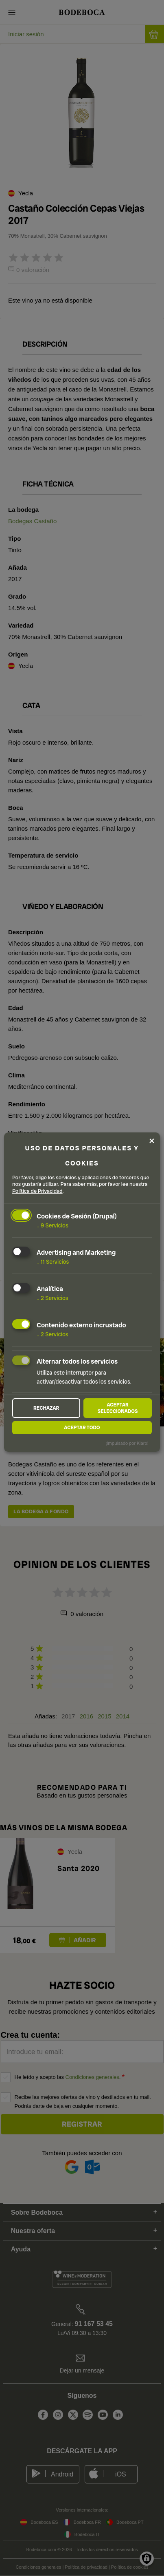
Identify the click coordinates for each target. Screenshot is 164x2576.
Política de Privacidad (37, 1191)
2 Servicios (52, 1298)
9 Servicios (52, 1225)
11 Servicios (53, 1262)
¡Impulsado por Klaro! (126, 1443)
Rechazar (46, 1408)
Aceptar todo (82, 1427)
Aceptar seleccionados (118, 1408)
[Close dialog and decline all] (152, 1140)
